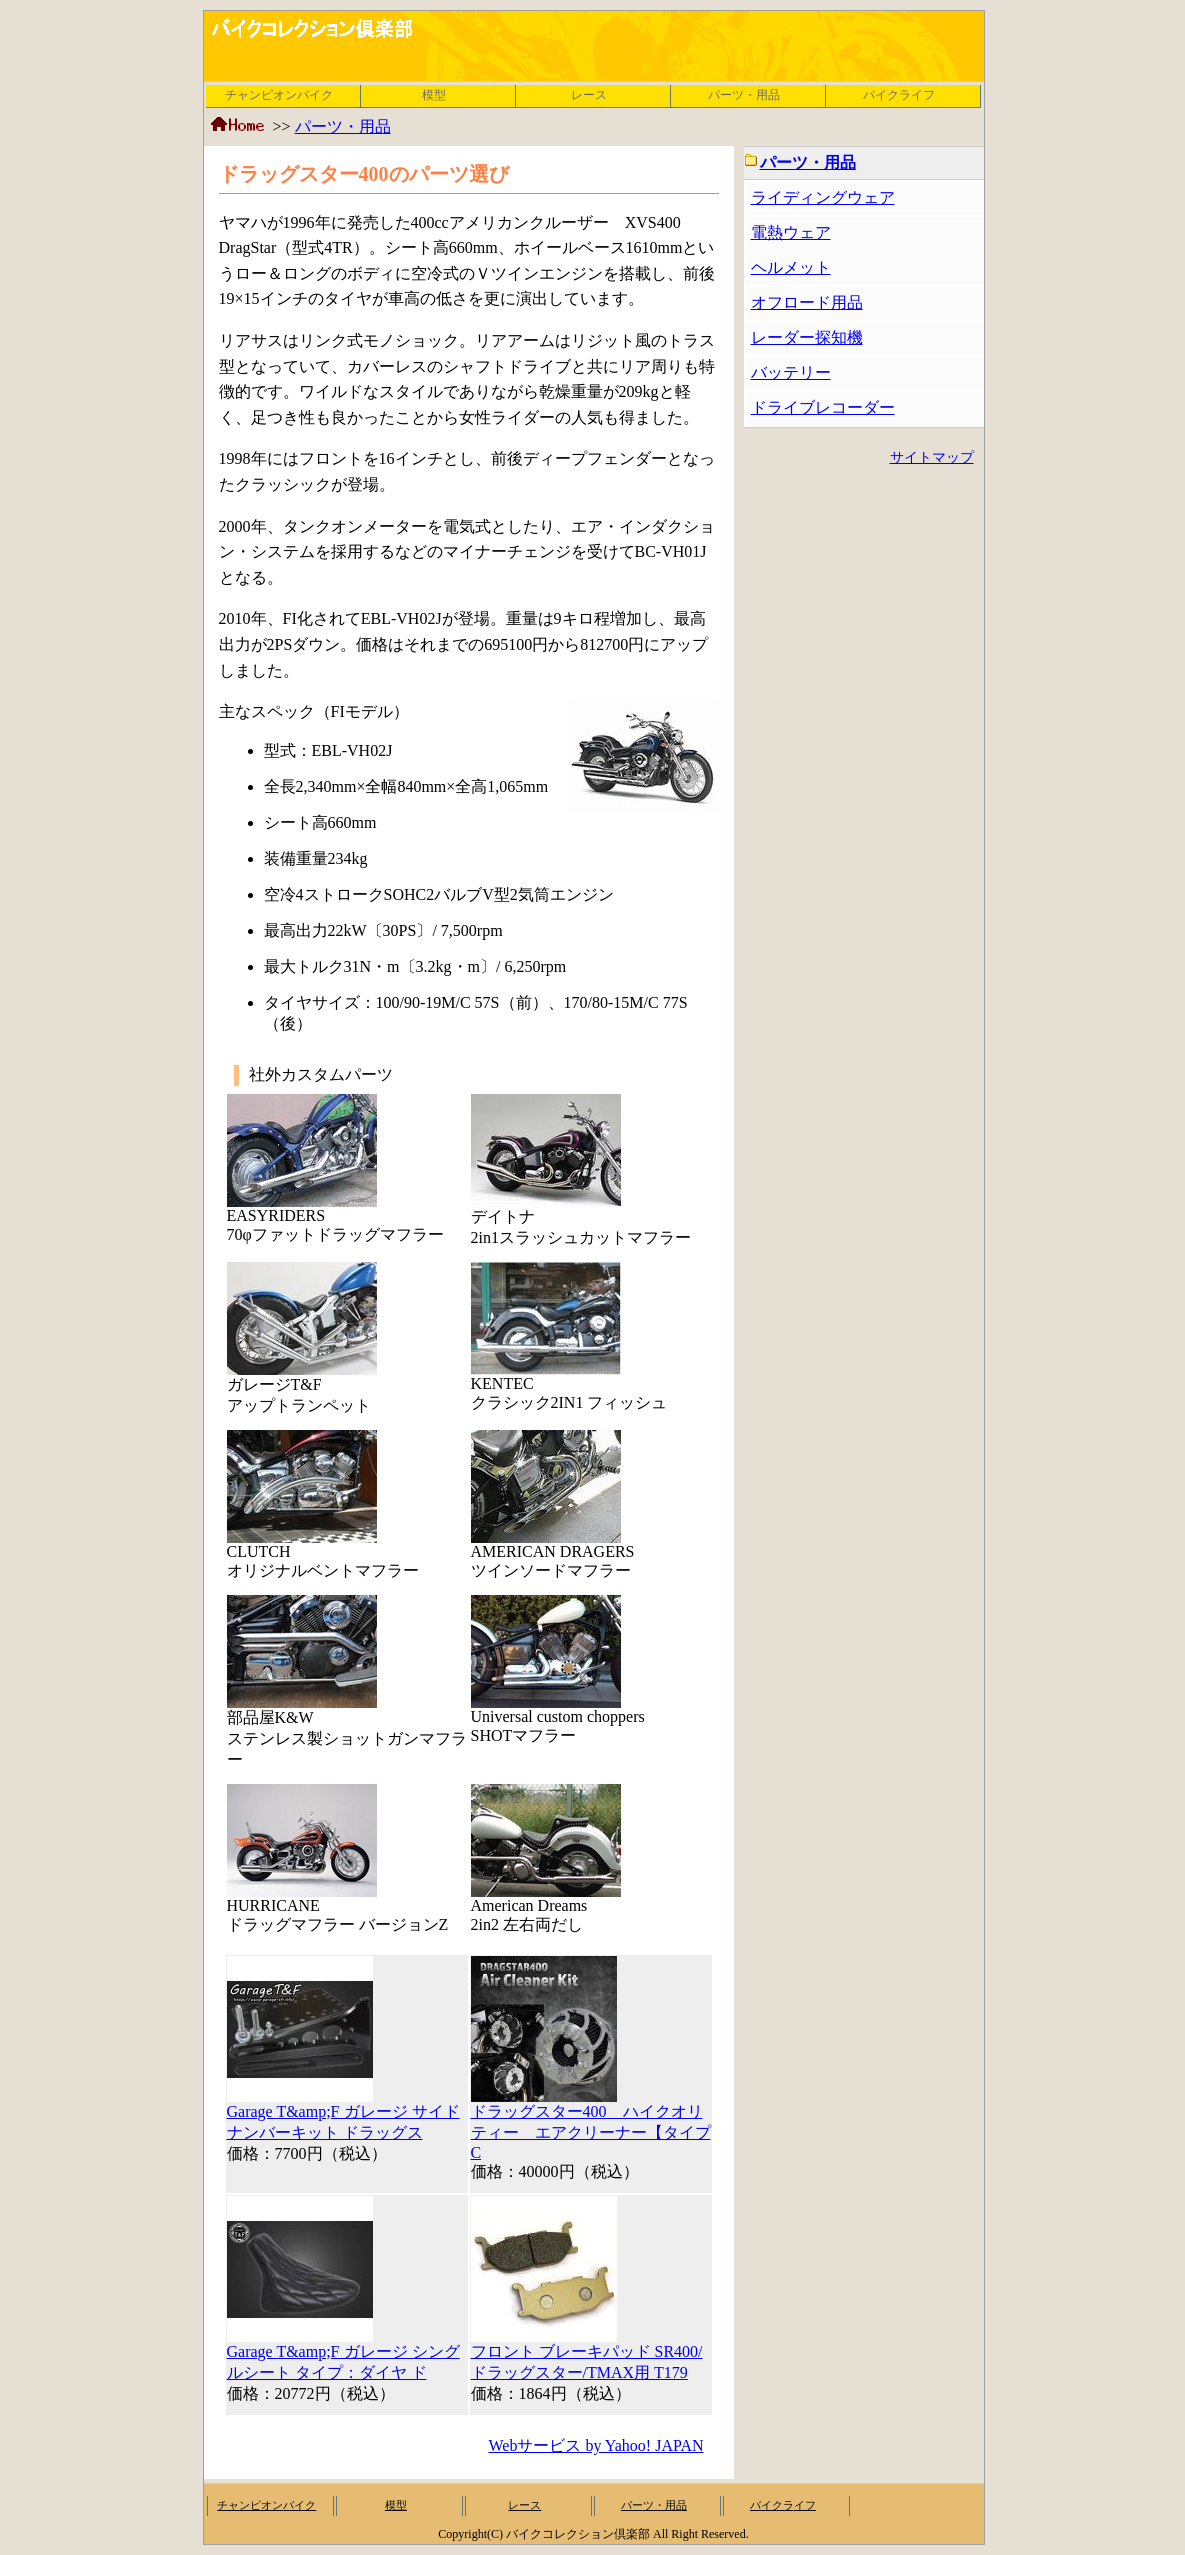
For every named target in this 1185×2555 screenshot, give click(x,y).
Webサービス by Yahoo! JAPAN (595, 2445)
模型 (434, 95)
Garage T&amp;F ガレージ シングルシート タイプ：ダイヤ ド (343, 2354)
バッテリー (791, 372)
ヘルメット (791, 267)
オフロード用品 (807, 302)
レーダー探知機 (807, 337)
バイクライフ (899, 95)
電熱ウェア (791, 232)
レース (589, 95)
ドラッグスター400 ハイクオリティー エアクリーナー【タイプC (591, 2124)
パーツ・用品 (744, 95)
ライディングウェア (823, 197)
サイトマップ (932, 457)
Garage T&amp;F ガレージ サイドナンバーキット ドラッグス (343, 2114)
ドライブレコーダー (823, 407)
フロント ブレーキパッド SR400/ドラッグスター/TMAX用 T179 (587, 2354)
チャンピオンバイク (279, 95)
